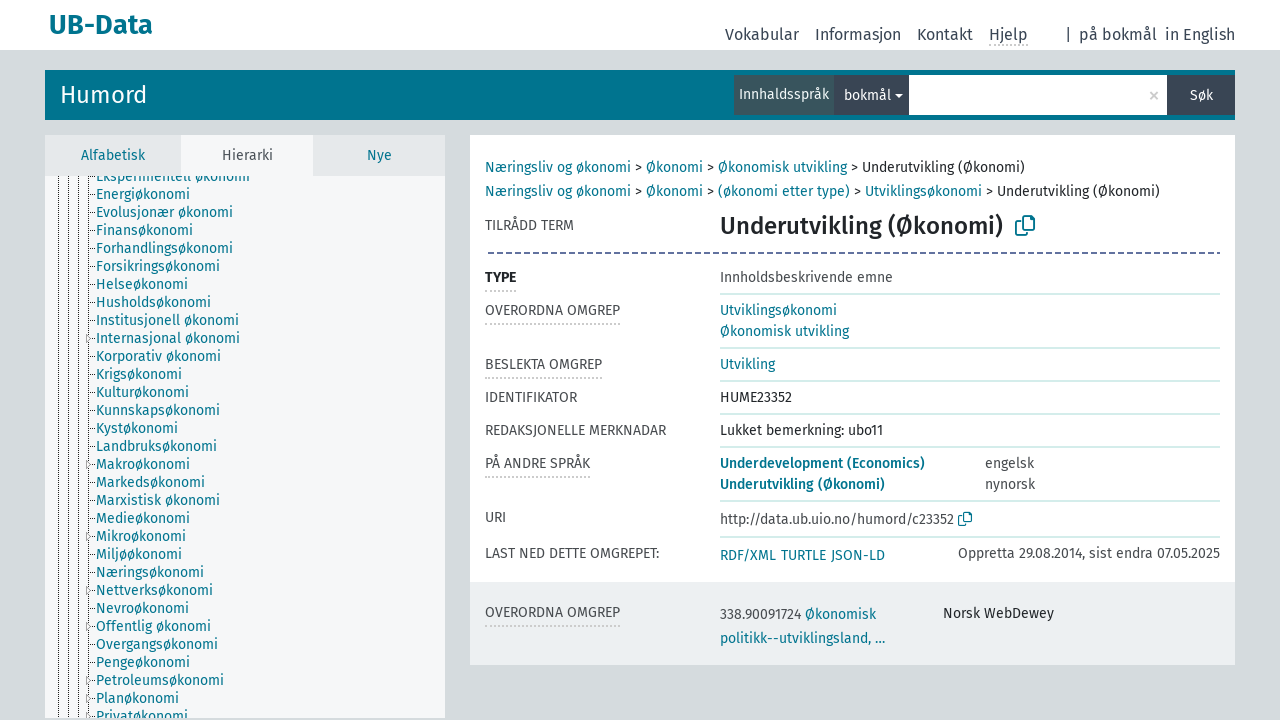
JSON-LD (858, 555)
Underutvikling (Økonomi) (802, 484)
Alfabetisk (113, 155)
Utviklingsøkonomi (923, 191)
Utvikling (747, 364)
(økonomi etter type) (784, 191)
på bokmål (1118, 34)
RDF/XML (748, 555)
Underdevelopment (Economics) (822, 463)
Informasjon (858, 34)
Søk (1201, 95)
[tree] (245, 447)
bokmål (867, 95)
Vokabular (762, 34)
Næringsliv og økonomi (558, 167)
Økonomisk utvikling (782, 167)
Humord (103, 95)
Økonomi (674, 167)
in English (1200, 34)
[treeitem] (181, 177)
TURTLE (803, 555)
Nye (379, 155)
